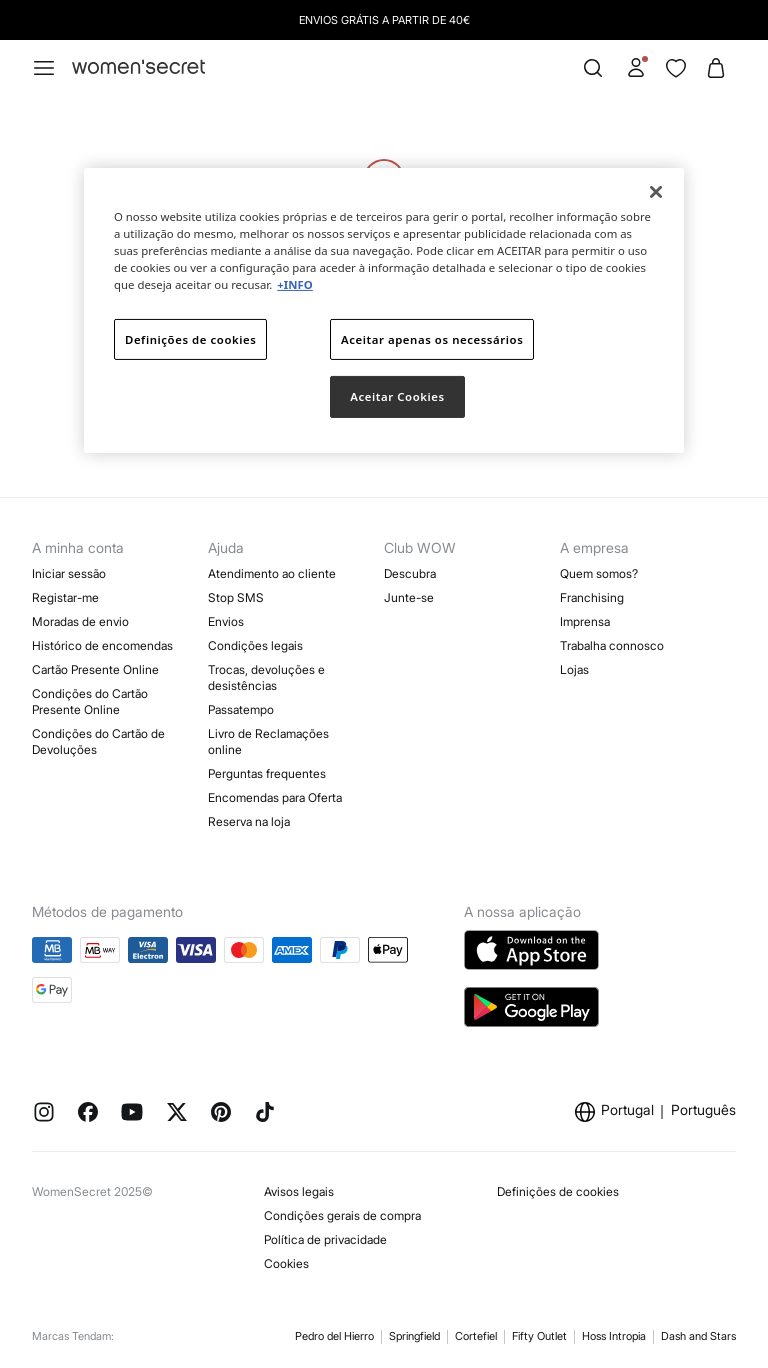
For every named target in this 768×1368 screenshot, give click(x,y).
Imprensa (585, 621)
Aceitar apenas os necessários (432, 338)
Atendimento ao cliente (272, 573)
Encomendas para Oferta (275, 797)
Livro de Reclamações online (268, 741)
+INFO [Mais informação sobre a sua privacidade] (294, 284)
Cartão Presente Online (95, 669)
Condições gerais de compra (342, 1215)
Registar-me (65, 597)
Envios (226, 621)
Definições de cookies (558, 1191)
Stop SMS (236, 597)
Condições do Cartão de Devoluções (98, 741)
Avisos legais (299, 1191)
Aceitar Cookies (397, 396)
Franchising (592, 597)
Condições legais (255, 645)
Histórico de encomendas (102, 645)
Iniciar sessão (69, 573)
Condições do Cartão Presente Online (90, 701)
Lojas (574, 669)
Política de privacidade (325, 1239)
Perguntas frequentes (267, 773)
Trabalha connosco (612, 645)
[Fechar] (656, 192)
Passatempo (241, 709)
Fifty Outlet (539, 1336)
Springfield (414, 1336)
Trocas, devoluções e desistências (266, 677)
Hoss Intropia (614, 1336)
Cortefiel (476, 1336)
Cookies (286, 1263)
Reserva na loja (249, 821)
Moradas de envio (80, 621)
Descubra (410, 573)
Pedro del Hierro (334, 1336)
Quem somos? (599, 573)
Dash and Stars (698, 1336)
